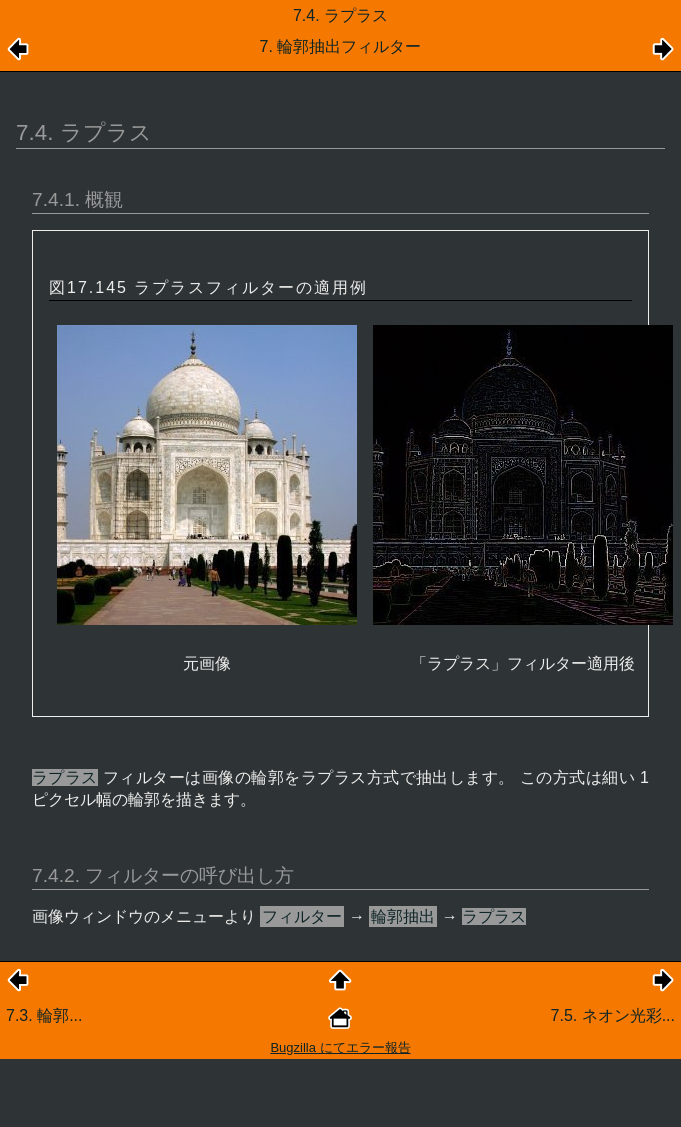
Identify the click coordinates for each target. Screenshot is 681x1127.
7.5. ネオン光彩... (613, 1015)
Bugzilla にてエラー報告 (340, 1047)
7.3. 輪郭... (44, 1015)
